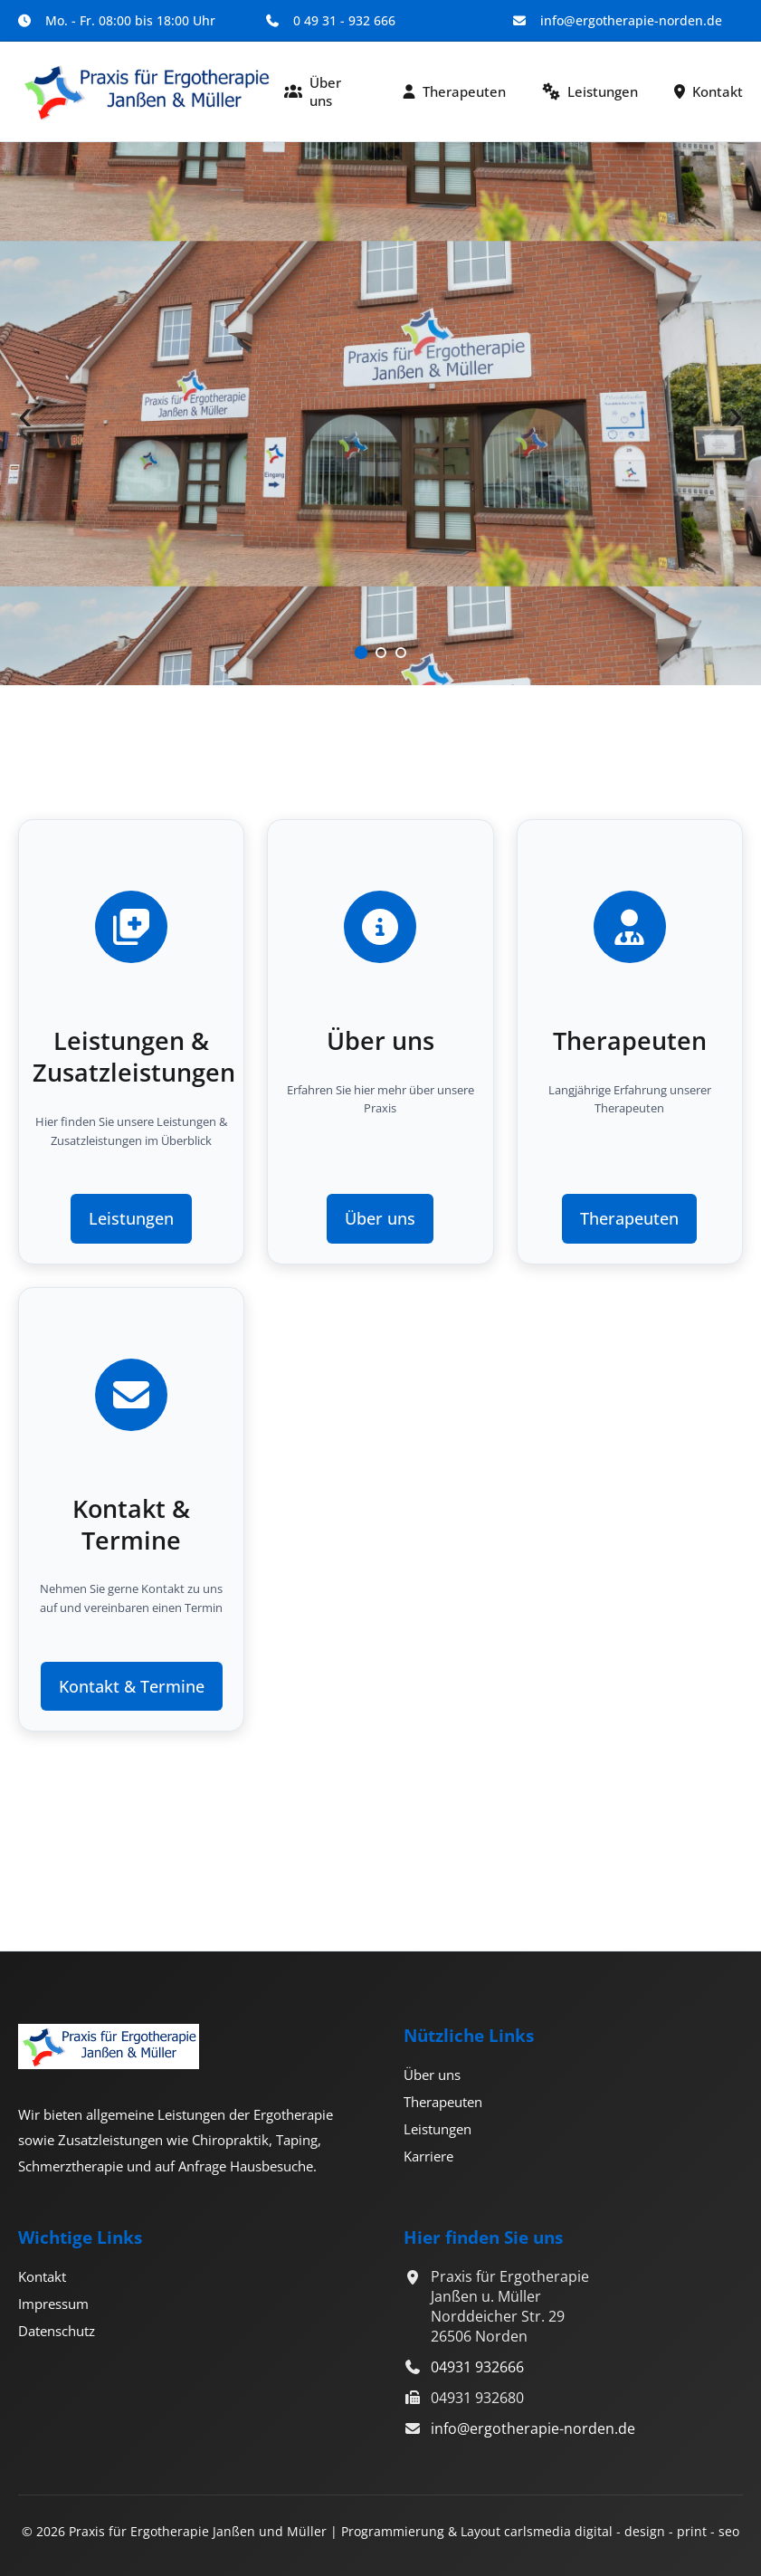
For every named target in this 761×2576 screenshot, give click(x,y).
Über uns (312, 91)
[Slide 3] (400, 652)
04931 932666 (477, 2367)
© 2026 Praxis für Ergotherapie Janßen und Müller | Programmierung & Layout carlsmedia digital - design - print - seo (380, 2531)
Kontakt (708, 91)
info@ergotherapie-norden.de (533, 2428)
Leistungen (590, 91)
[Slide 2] (381, 652)
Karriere (428, 2156)
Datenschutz (56, 2331)
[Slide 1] (360, 652)
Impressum (53, 2304)
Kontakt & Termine (132, 1686)
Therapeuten (454, 91)
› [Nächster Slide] (735, 414)
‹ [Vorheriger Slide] (25, 414)
